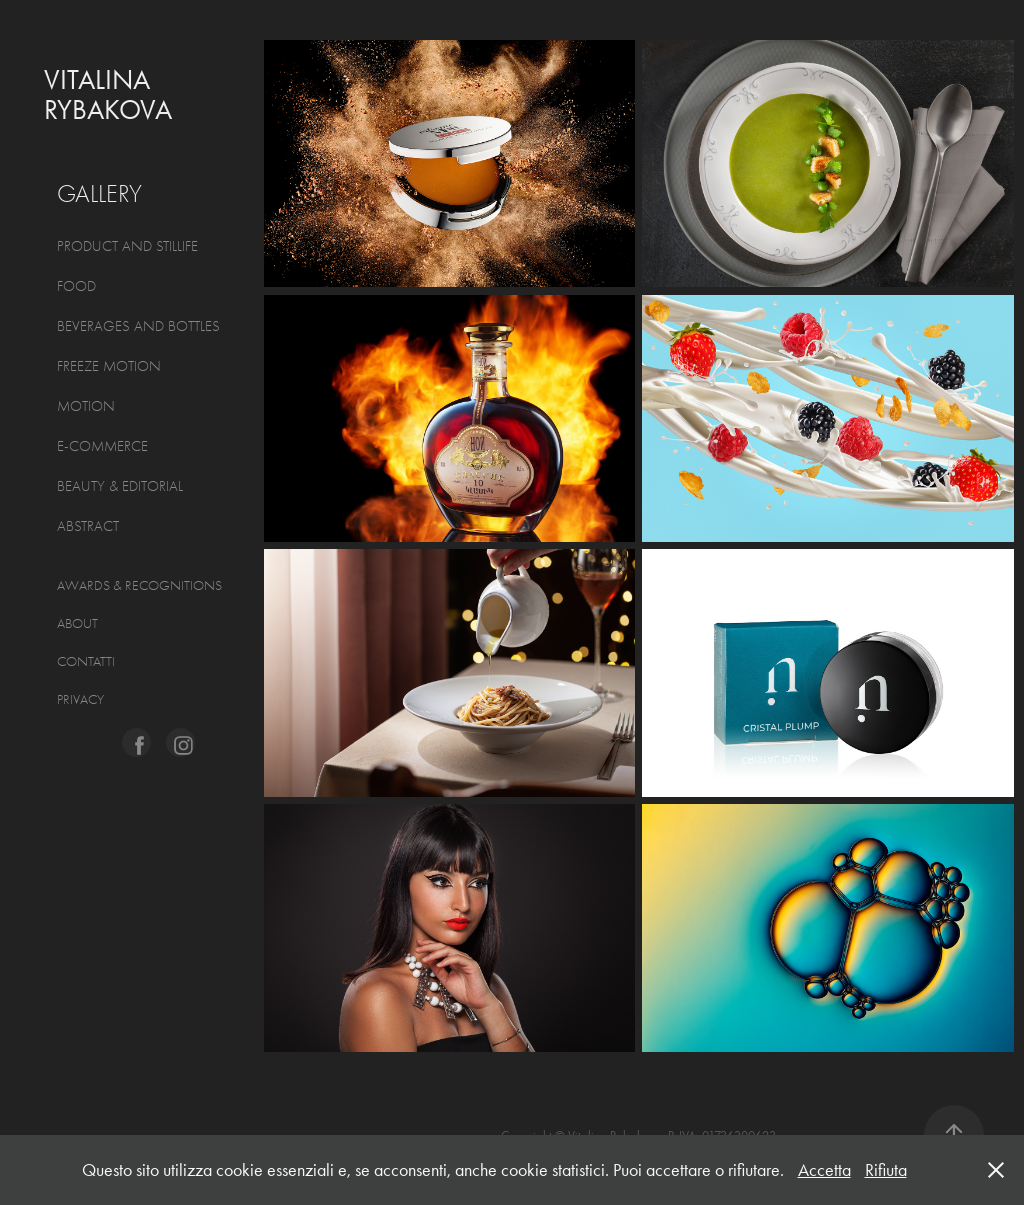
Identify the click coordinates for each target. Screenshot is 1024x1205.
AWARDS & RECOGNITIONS (139, 585)
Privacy (80, 699)
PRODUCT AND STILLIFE (127, 246)
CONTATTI (86, 661)
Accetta (824, 1170)
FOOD (76, 286)
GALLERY (99, 193)
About (77, 623)
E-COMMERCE (102, 446)
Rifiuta (886, 1170)
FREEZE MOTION (109, 366)
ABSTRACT (88, 526)
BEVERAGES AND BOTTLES (138, 326)
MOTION (86, 406)
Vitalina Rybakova (108, 94)
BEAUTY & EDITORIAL (120, 486)
